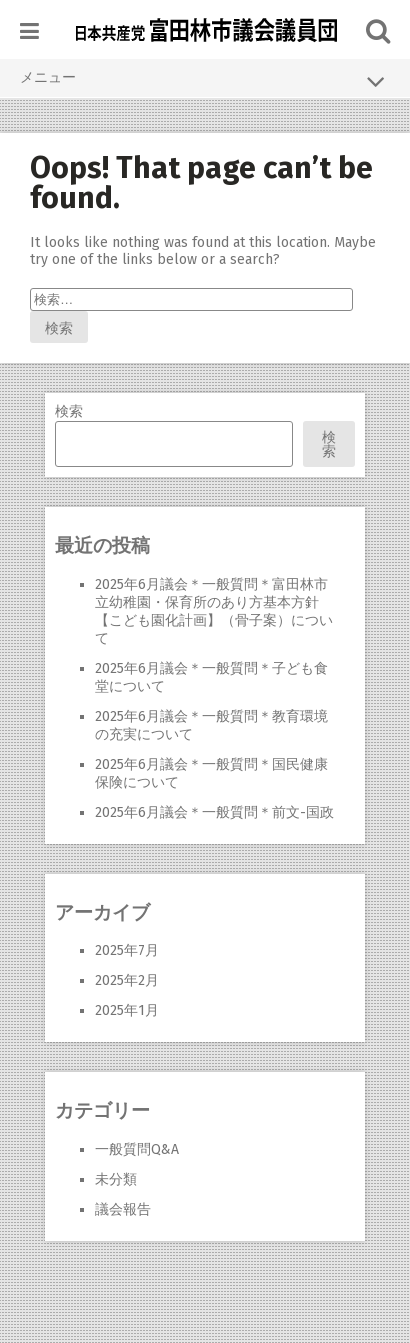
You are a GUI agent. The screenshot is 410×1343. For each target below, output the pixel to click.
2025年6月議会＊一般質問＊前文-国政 (214, 812)
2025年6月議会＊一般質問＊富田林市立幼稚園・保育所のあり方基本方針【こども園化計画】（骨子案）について (214, 611)
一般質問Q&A (137, 1149)
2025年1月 (127, 1010)
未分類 (116, 1179)
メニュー (205, 81)
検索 (69, 411)
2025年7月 (127, 950)
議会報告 (123, 1209)
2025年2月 (127, 980)
